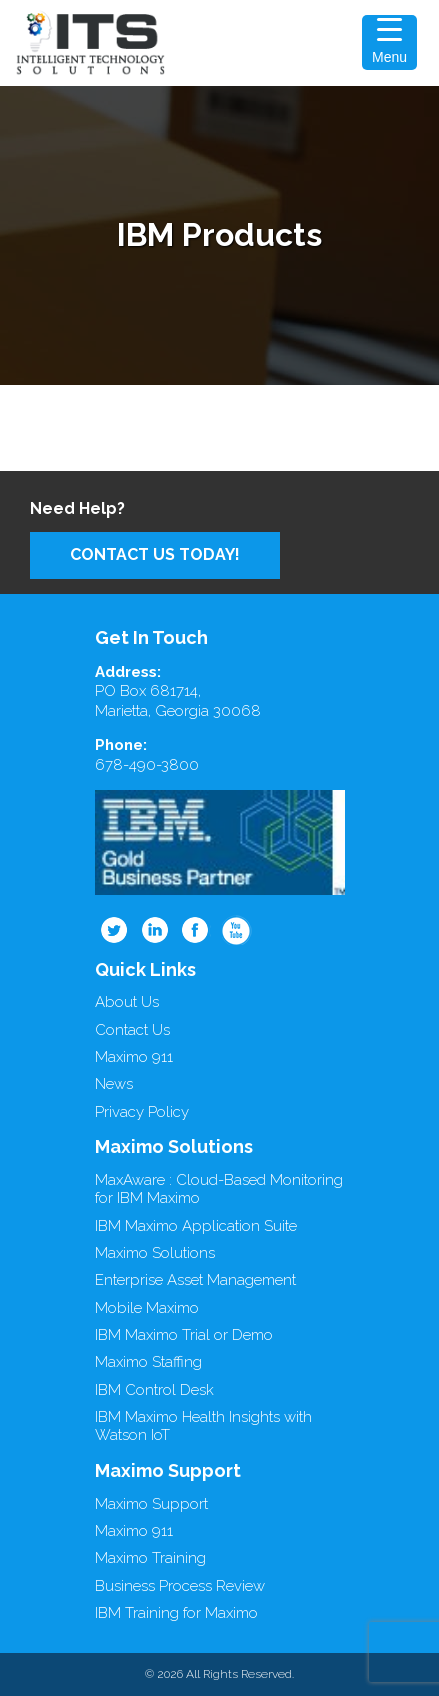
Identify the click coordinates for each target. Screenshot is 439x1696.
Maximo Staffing (148, 1362)
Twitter (114, 930)
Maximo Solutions (155, 1253)
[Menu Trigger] (389, 42)
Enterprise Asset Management (195, 1280)
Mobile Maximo (147, 1308)
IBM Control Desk (154, 1390)
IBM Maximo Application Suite (196, 1226)
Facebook (196, 930)
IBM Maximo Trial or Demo (184, 1335)
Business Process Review (180, 1586)
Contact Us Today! (155, 554)
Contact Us (132, 1030)
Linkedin (155, 930)
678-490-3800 (147, 765)
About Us (127, 1002)
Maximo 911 (134, 1057)
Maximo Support (151, 1504)
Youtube (237, 930)
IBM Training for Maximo (176, 1613)
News (114, 1084)
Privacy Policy (142, 1112)
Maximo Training (150, 1558)
